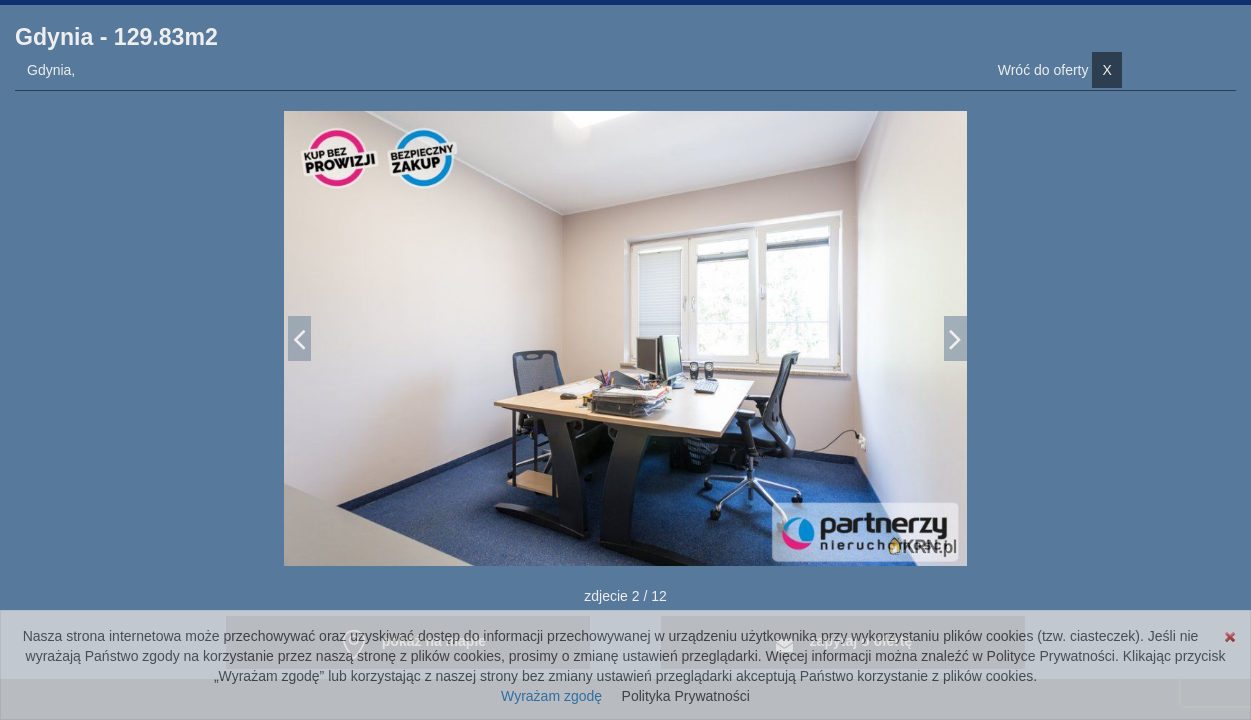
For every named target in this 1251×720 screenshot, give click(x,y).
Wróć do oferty (1060, 70)
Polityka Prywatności (686, 696)
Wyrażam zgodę (551, 696)
